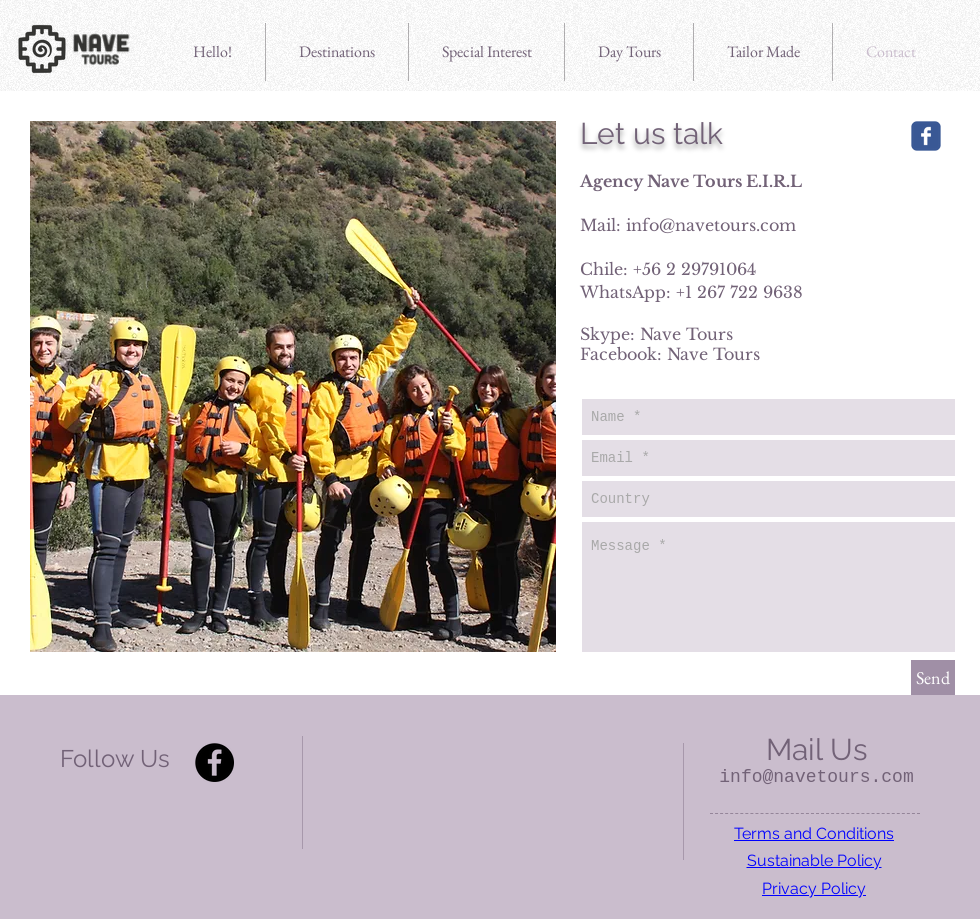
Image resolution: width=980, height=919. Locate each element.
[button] (486, 52)
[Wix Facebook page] (926, 136)
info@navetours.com (711, 225)
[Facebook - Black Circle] (214, 762)
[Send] (933, 677)
